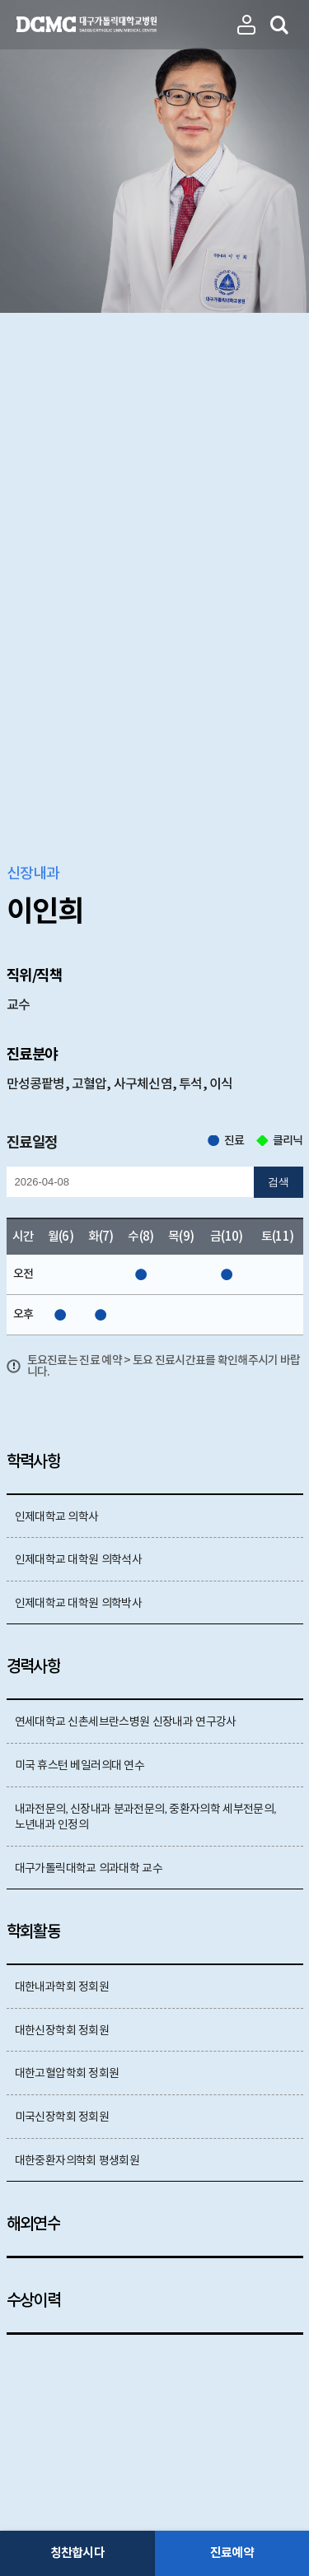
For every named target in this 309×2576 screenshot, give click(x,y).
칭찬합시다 (77, 2553)
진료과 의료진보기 (247, 24)
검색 (278, 652)
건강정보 (207, 1911)
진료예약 (232, 2553)
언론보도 (141, 1911)
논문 (88, 1911)
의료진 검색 (280, 24)
